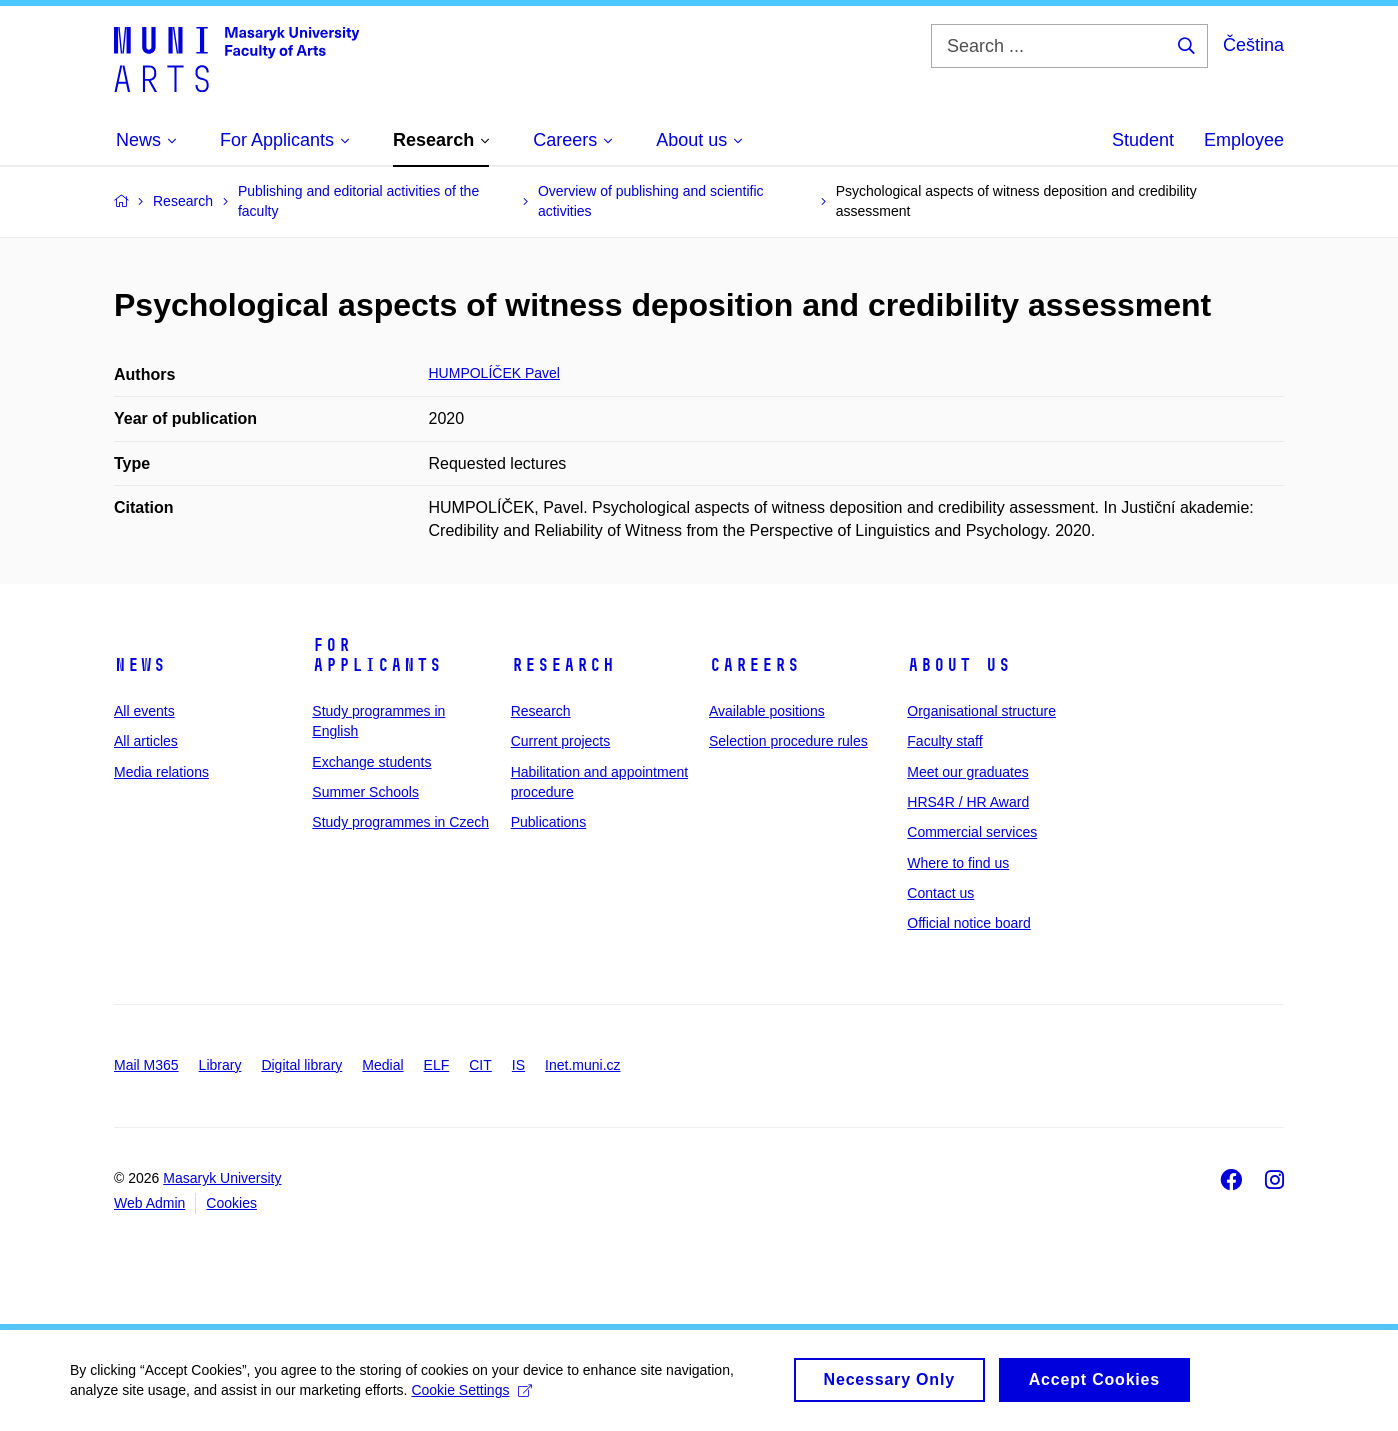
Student (1143, 140)
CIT (480, 1065)
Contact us (940, 893)
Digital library (301, 1065)
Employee (1244, 140)
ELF (437, 1065)
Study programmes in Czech (400, 822)
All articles (146, 741)
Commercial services (972, 832)
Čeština (1253, 45)
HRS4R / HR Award (968, 802)
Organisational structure (981, 711)
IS (518, 1065)
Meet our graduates (967, 772)
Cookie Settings (471, 1399)
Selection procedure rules (788, 741)
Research (563, 665)
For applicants (377, 655)
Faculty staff (944, 741)
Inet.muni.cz (582, 1065)
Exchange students (371, 762)
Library (220, 1065)
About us (959, 665)
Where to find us (958, 863)
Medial (382, 1065)
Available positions (767, 711)
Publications (549, 822)
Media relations (161, 772)
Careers (754, 665)
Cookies (231, 1203)
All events (144, 711)
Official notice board (968, 923)
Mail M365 (146, 1065)
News (140, 665)
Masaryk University (222, 1178)
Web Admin (149, 1203)
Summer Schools (365, 792)
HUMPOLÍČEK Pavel (494, 373)
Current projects (561, 741)
